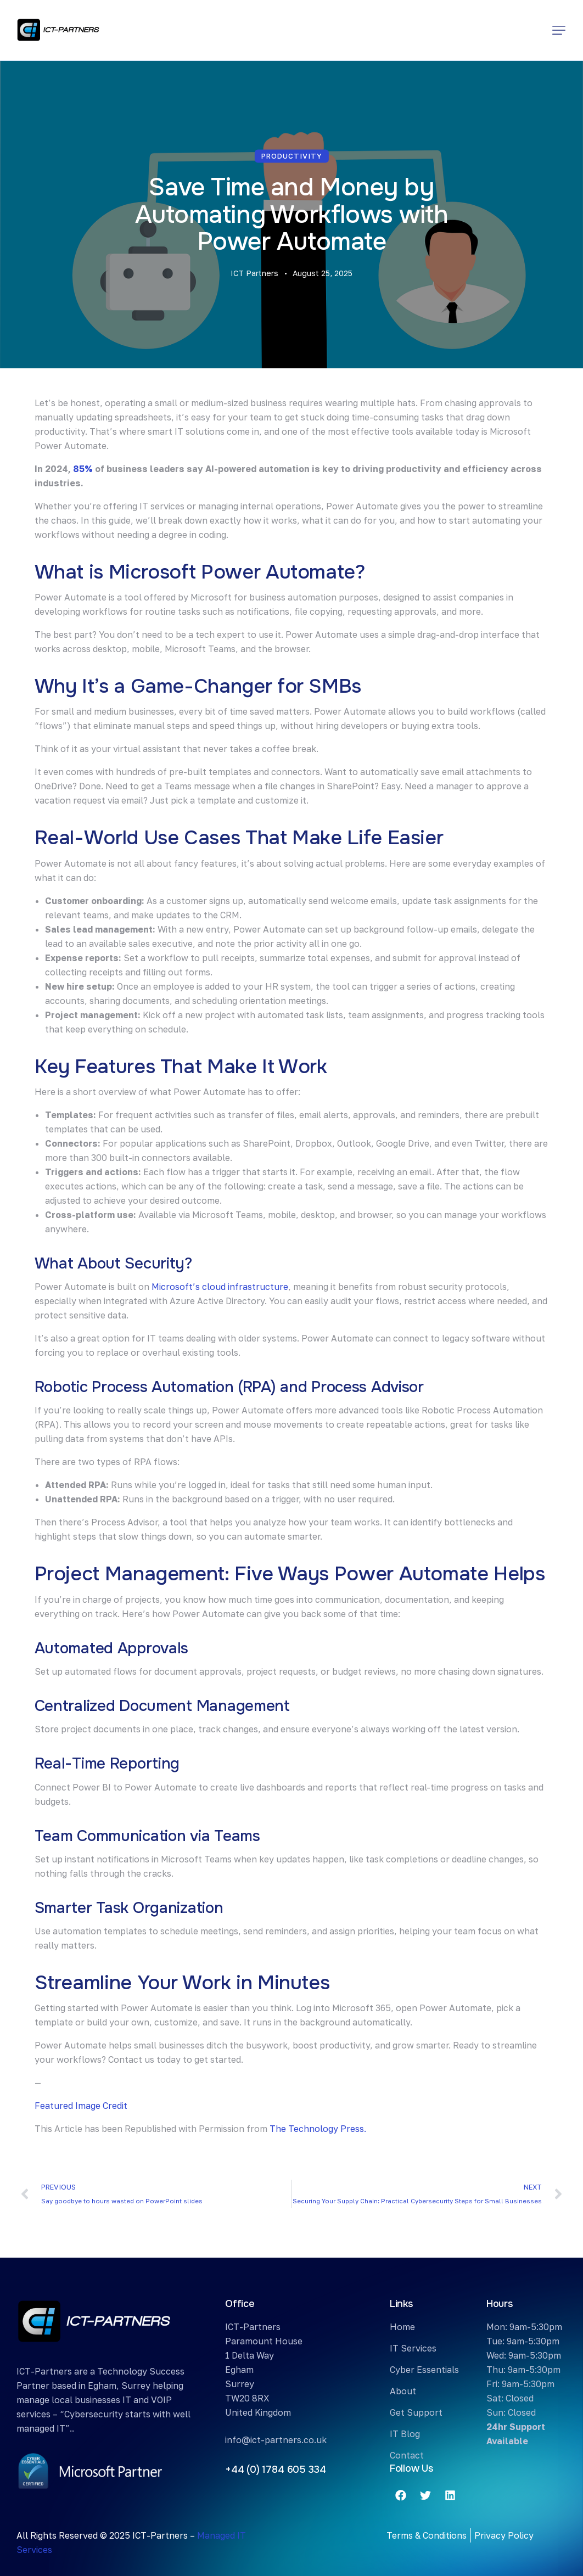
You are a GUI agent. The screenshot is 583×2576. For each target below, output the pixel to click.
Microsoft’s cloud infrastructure (218, 1286)
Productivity (291, 155)
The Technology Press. (318, 2128)
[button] (559, 30)
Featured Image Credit (81, 2105)
